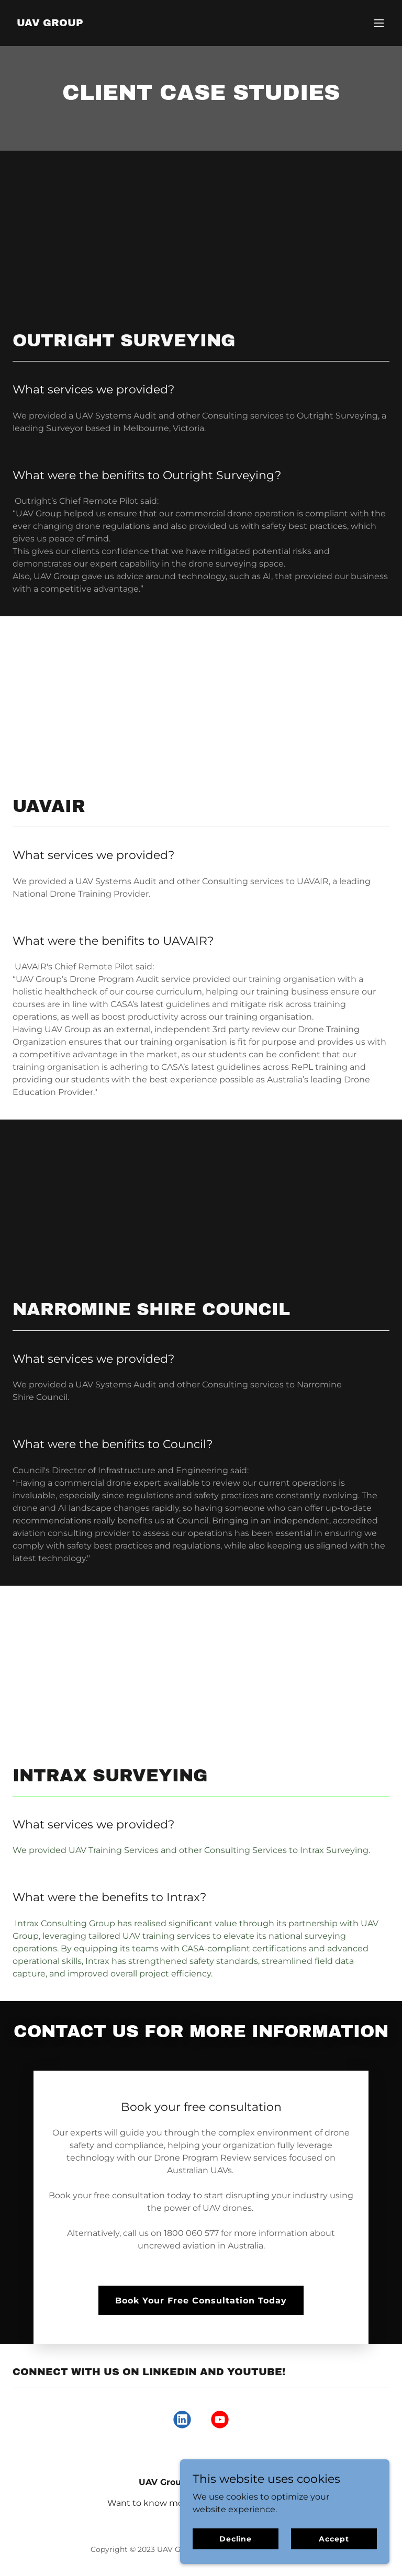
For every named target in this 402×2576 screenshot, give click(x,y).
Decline (235, 2538)
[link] (50, 23)
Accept (334, 2538)
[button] (378, 23)
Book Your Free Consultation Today (201, 2301)
